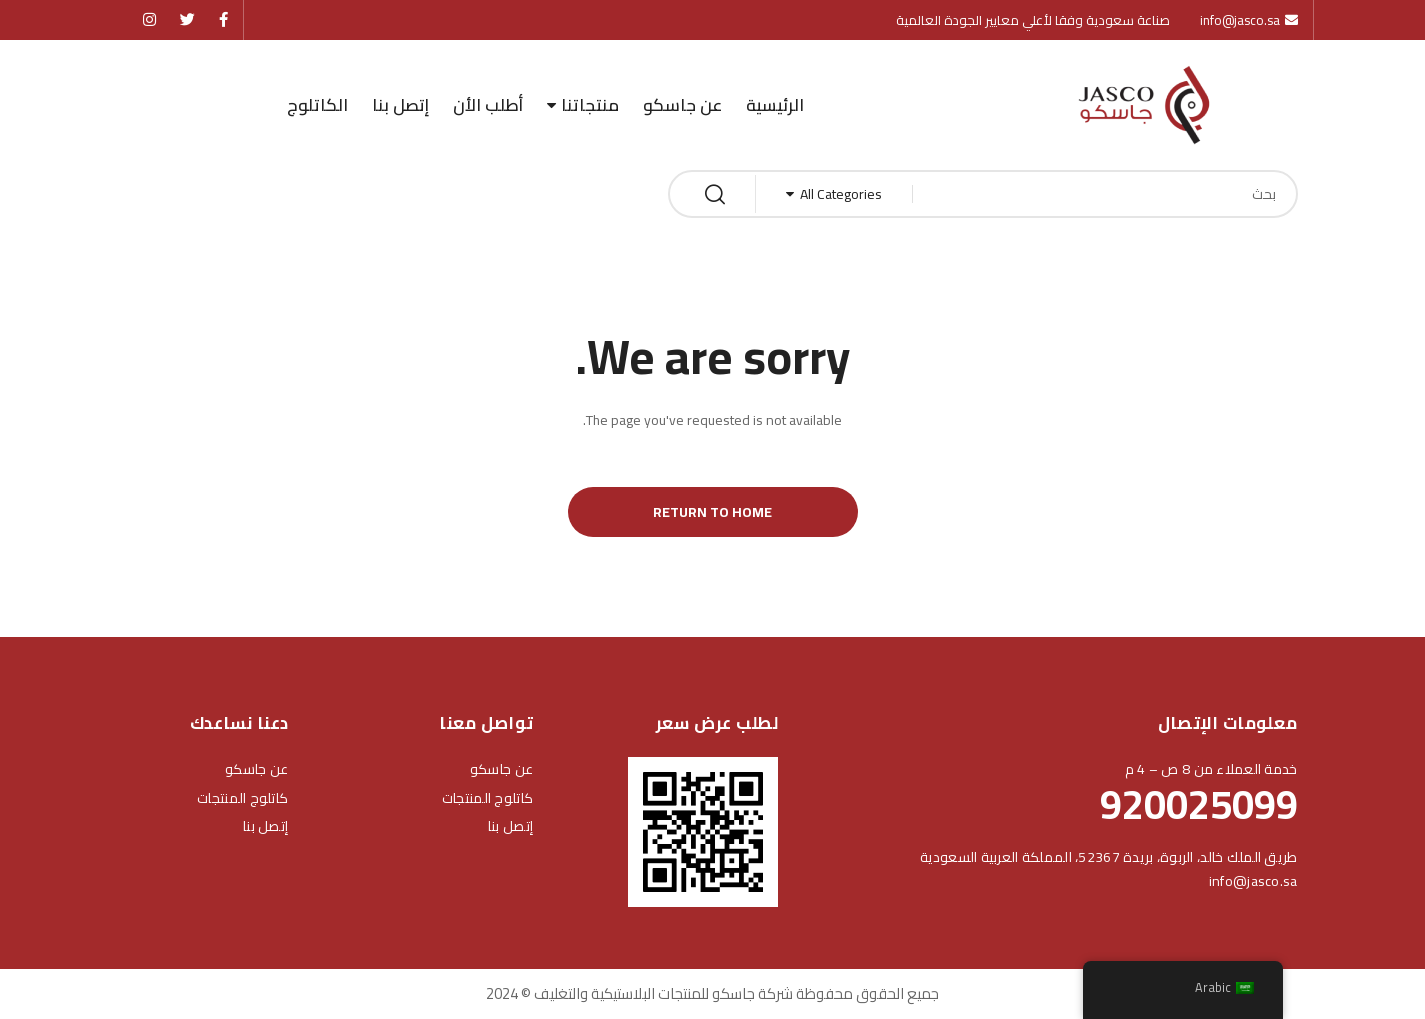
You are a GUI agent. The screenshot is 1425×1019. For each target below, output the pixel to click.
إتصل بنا (400, 105)
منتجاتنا (590, 105)
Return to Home (712, 512)
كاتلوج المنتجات (487, 798)
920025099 (1199, 804)
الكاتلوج (317, 105)
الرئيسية (775, 105)
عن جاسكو (682, 105)
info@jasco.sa (1253, 881)
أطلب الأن (488, 105)
